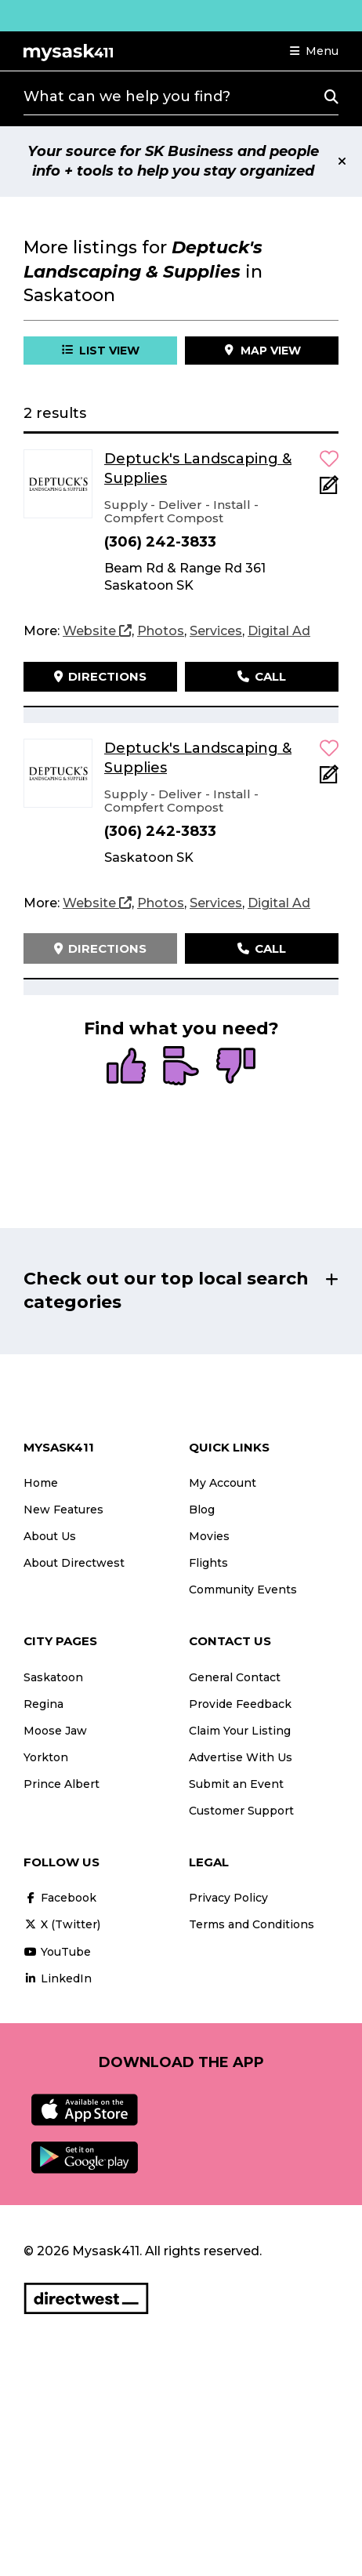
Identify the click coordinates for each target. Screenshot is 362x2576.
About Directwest (74, 1563)
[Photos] (160, 631)
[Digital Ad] (279, 631)
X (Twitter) (62, 1924)
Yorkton (46, 1757)
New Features (63, 1509)
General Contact (235, 1677)
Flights (208, 1563)
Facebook (60, 1898)
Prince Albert (62, 1784)
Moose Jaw (55, 1731)
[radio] (126, 1067)
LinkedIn (58, 1978)
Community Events (243, 1589)
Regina (43, 1704)
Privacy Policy (228, 1898)
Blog (202, 1509)
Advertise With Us (240, 1757)
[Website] (97, 631)
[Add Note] (329, 489)
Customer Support (241, 1811)
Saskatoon (53, 1677)
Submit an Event (236, 1784)
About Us (50, 1536)
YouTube (57, 1952)
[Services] (216, 631)
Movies (209, 1536)
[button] (314, 51)
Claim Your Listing (240, 1731)
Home (41, 1483)
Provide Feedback (240, 1704)
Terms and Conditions (251, 1924)
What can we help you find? (127, 96)
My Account (222, 1483)
